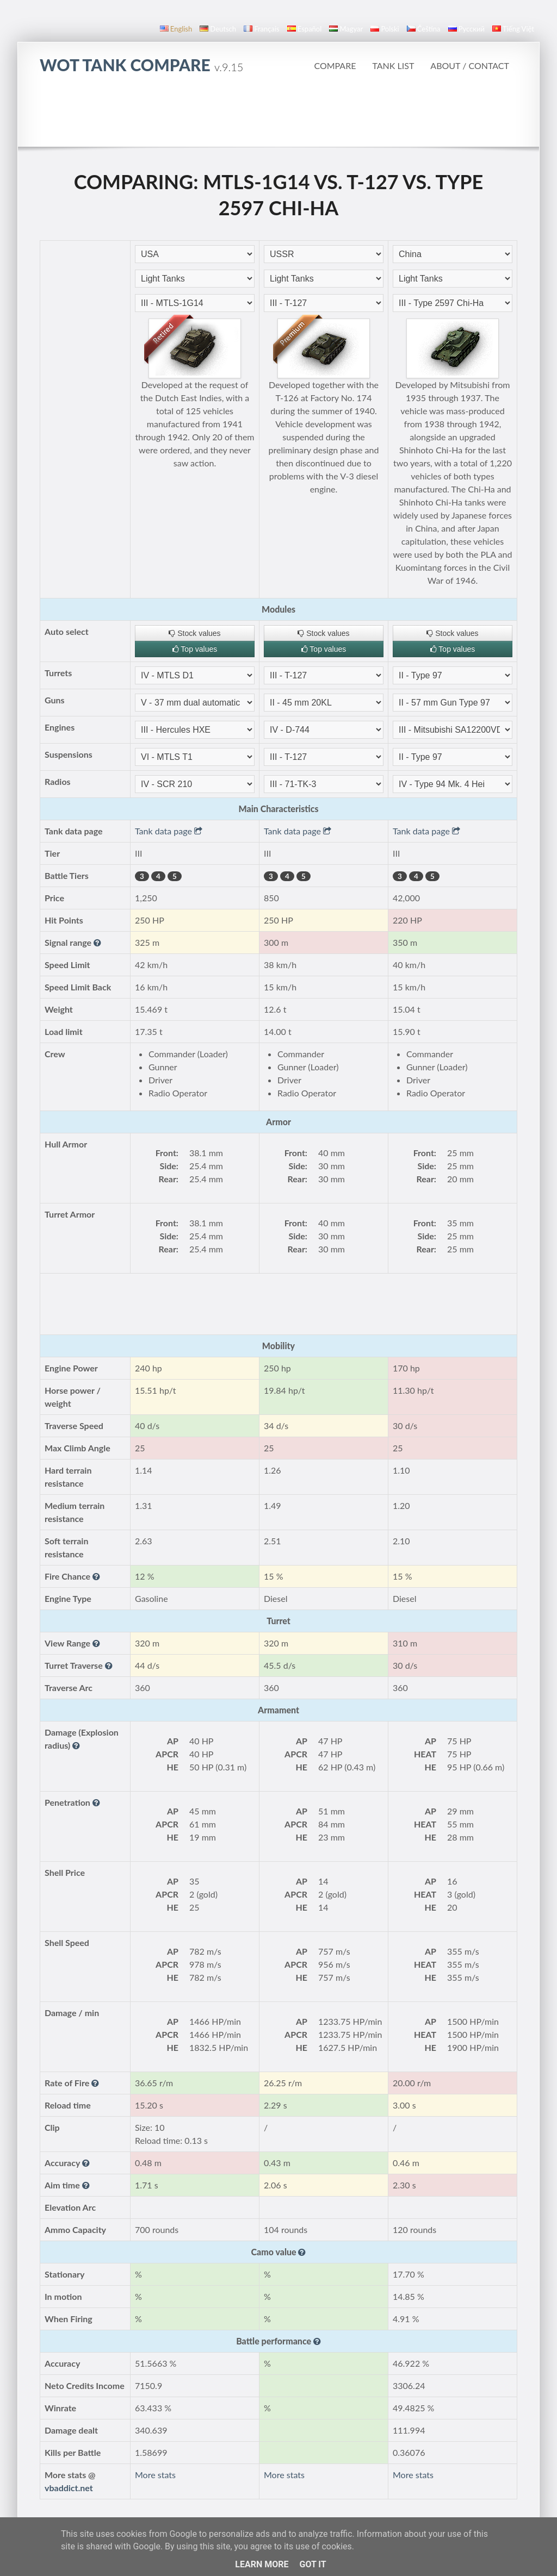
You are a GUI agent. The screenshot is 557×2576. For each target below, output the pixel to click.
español (304, 28)
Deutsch (218, 28)
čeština (424, 28)
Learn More (261, 2564)
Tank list (393, 65)
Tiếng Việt (513, 28)
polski (384, 28)
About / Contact (469, 65)
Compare (335, 65)
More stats (155, 2474)
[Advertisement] (278, 116)
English (176, 28)
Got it (312, 2564)
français (262, 28)
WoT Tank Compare (141, 64)
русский (466, 28)
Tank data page (168, 831)
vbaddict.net (69, 2488)
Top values (195, 649)
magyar (346, 28)
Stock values (194, 633)
